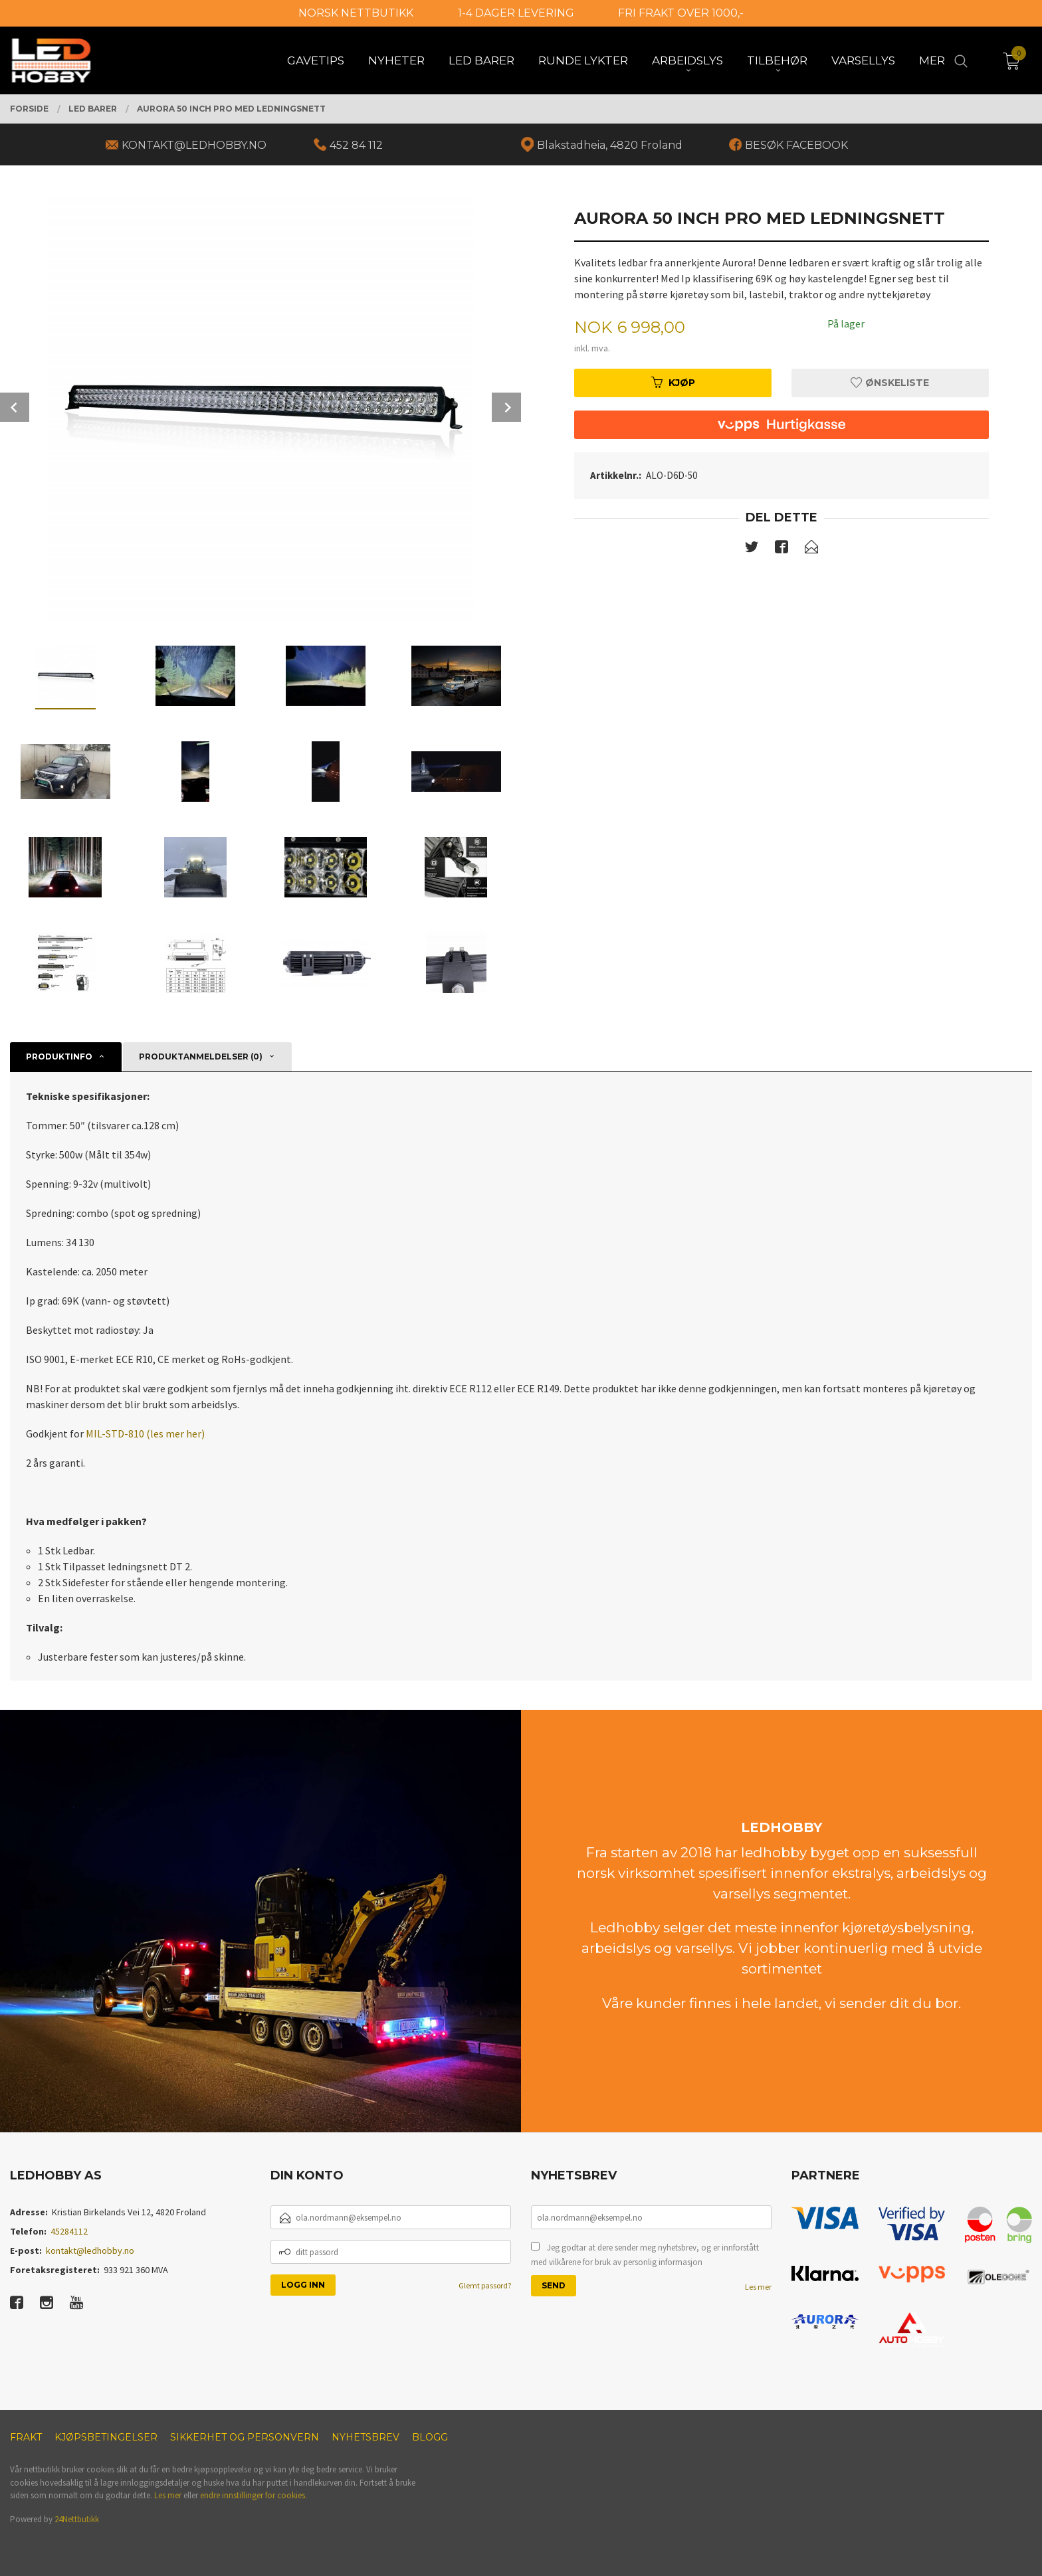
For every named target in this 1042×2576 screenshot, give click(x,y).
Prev (14, 407)
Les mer (758, 2287)
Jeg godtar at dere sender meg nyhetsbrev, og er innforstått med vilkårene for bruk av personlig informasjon (645, 2255)
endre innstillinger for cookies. (253, 2495)
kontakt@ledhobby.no (90, 2250)
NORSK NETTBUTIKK (355, 13)
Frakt (26, 2437)
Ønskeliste (890, 383)
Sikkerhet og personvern (244, 2437)
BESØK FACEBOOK (796, 145)
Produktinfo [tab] (59, 1056)
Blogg (430, 2437)
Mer (932, 60)
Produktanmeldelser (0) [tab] (200, 1056)
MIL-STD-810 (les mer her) (145, 1433)
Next (506, 407)
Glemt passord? (485, 2285)
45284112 (69, 2231)
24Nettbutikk (76, 2519)
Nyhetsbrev (365, 2437)
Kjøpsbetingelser (105, 2437)
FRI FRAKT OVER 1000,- (681, 13)
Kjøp (673, 383)
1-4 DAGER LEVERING (516, 13)
